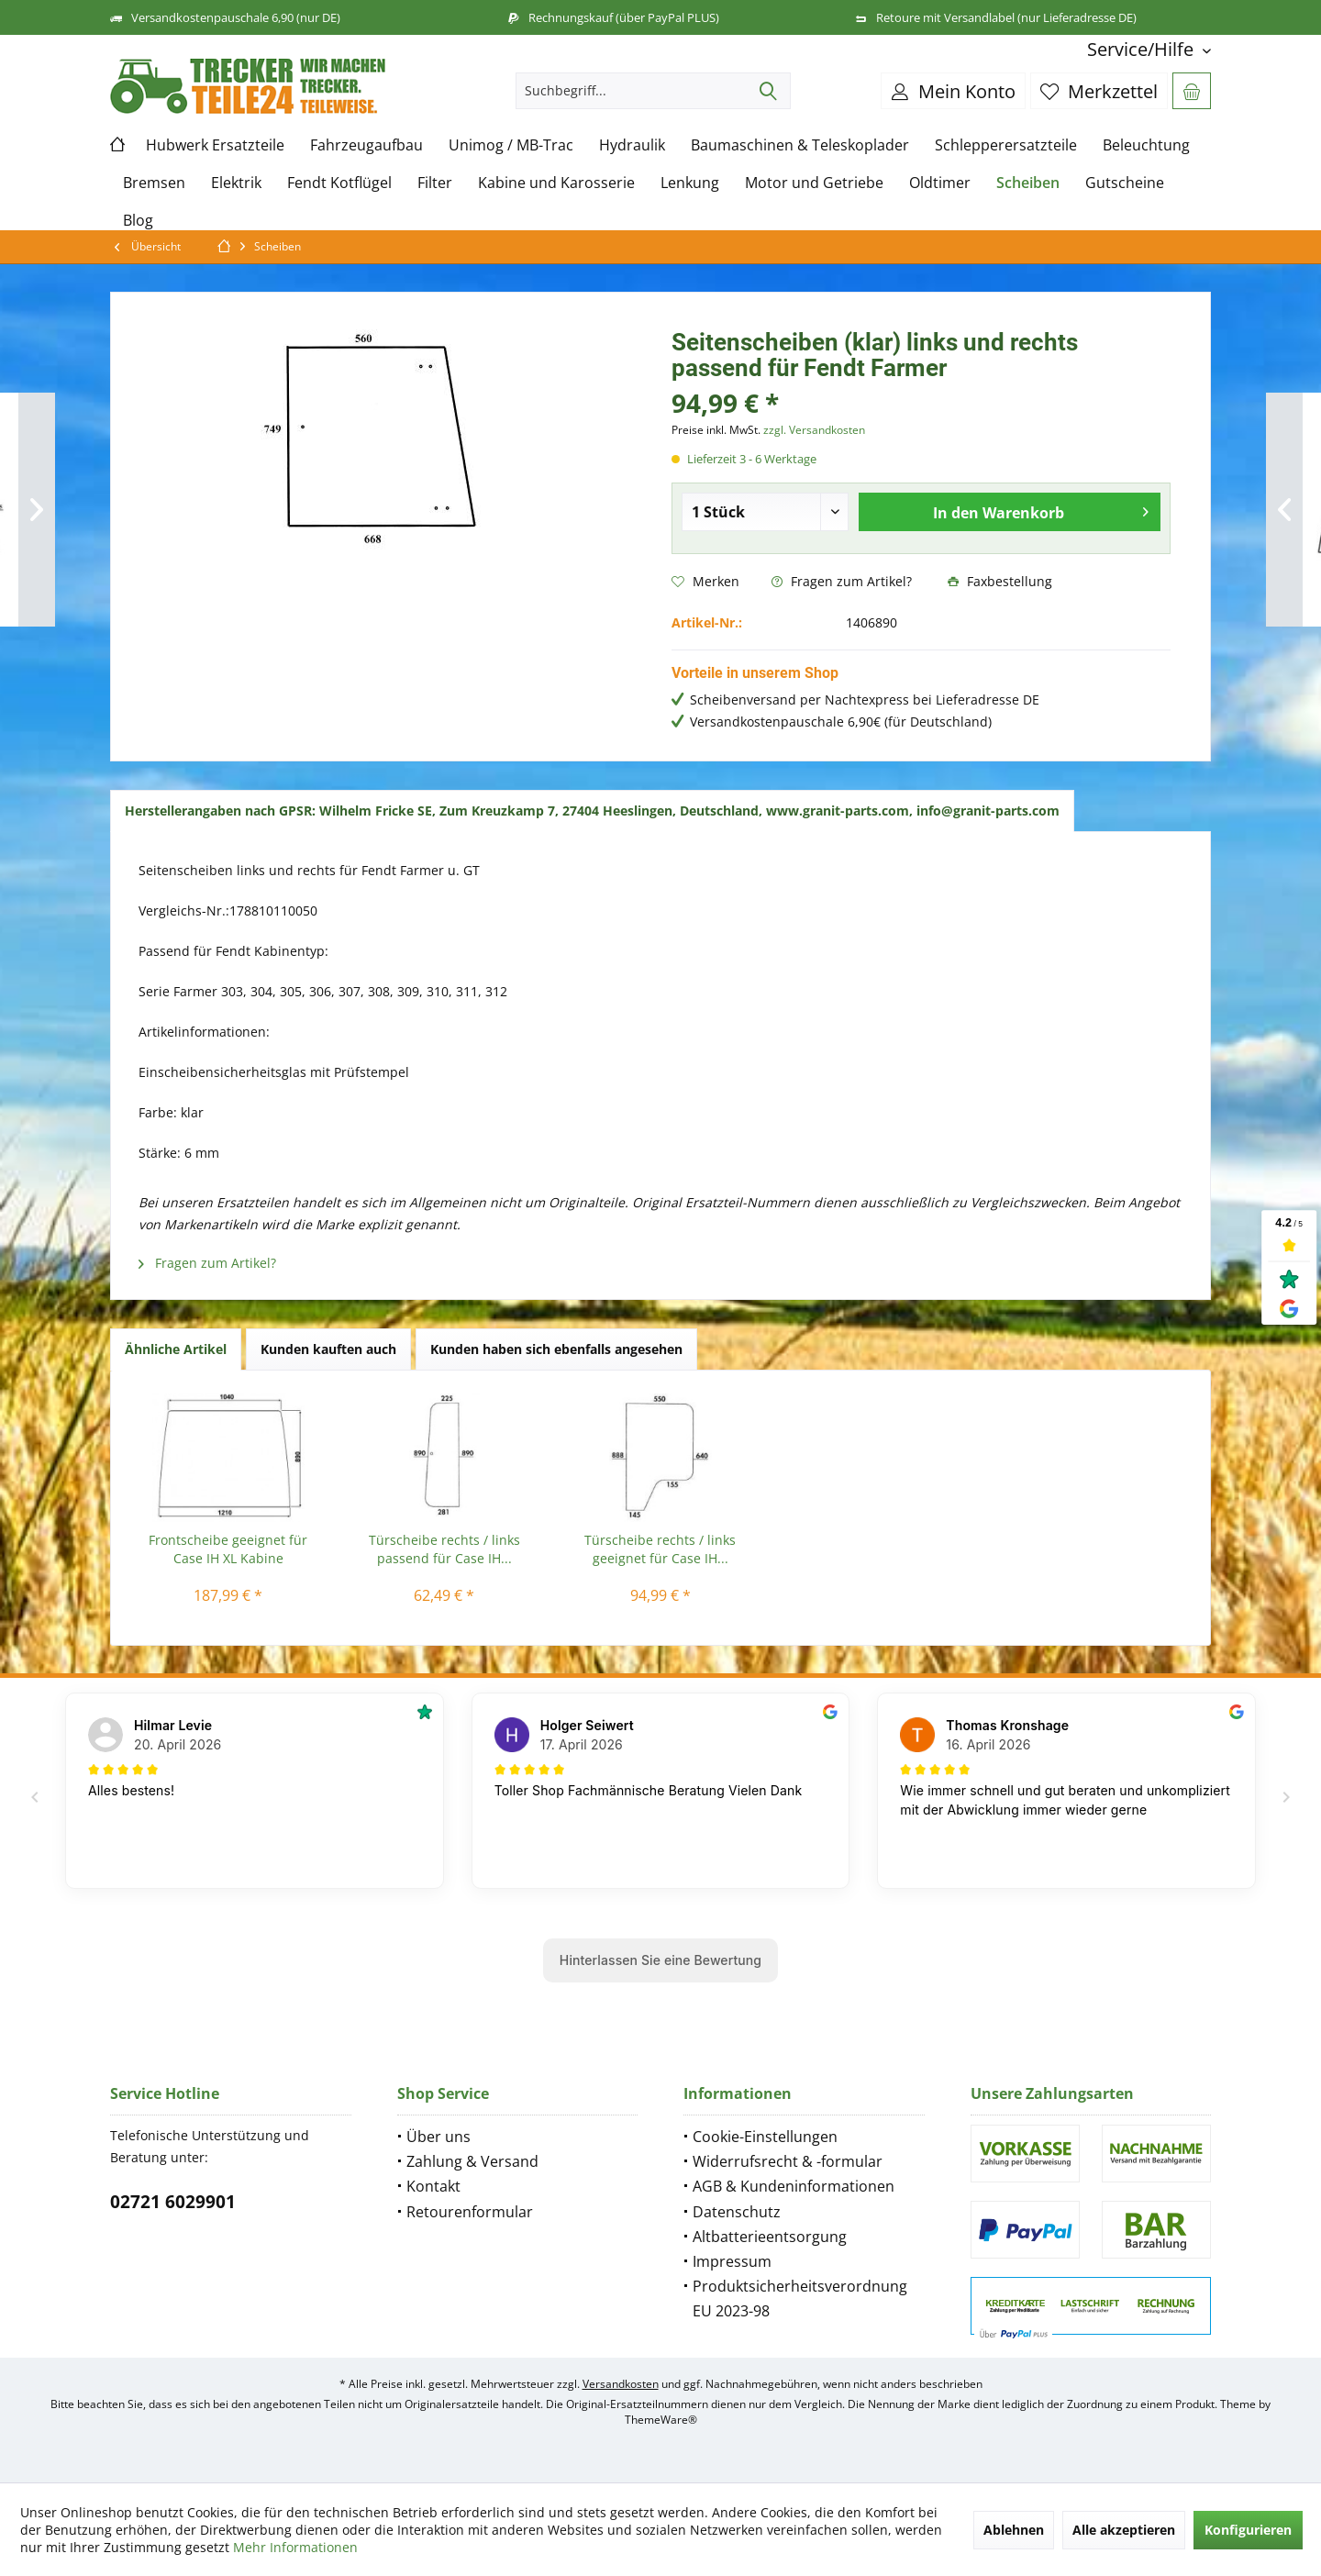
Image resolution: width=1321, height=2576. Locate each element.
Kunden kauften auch (328, 1349)
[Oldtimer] (939, 183)
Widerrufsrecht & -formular (788, 2161)
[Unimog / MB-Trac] (511, 145)
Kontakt (433, 2186)
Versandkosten (621, 2384)
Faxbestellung (1000, 581)
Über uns (438, 2136)
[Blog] (138, 220)
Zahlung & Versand (472, 2161)
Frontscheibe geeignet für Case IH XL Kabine (228, 1549)
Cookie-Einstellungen (765, 2136)
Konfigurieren (1248, 2529)
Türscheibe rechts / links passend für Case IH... (444, 1549)
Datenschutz (737, 2212)
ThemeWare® (661, 2419)
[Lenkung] (690, 183)
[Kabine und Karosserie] (556, 183)
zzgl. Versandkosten (814, 430)
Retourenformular (469, 2212)
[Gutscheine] (1124, 183)
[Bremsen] (154, 183)
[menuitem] (1142, 49)
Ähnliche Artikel (176, 1349)
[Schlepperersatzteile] (1006, 145)
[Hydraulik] (632, 145)
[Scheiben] (1027, 183)
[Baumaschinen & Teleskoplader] (800, 145)
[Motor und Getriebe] (814, 183)
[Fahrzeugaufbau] (366, 145)
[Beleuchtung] (1146, 145)
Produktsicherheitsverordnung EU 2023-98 (800, 2298)
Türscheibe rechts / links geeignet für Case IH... (660, 1549)
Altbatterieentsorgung (770, 2236)
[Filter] (435, 183)
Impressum (732, 2261)
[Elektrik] (236, 183)
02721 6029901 (173, 2202)
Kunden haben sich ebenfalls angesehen (556, 1349)
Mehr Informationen (295, 2547)
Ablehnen (1013, 2529)
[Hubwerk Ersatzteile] (215, 145)
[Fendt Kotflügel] (339, 183)
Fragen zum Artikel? (842, 581)
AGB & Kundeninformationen (793, 2186)
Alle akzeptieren (1123, 2529)
